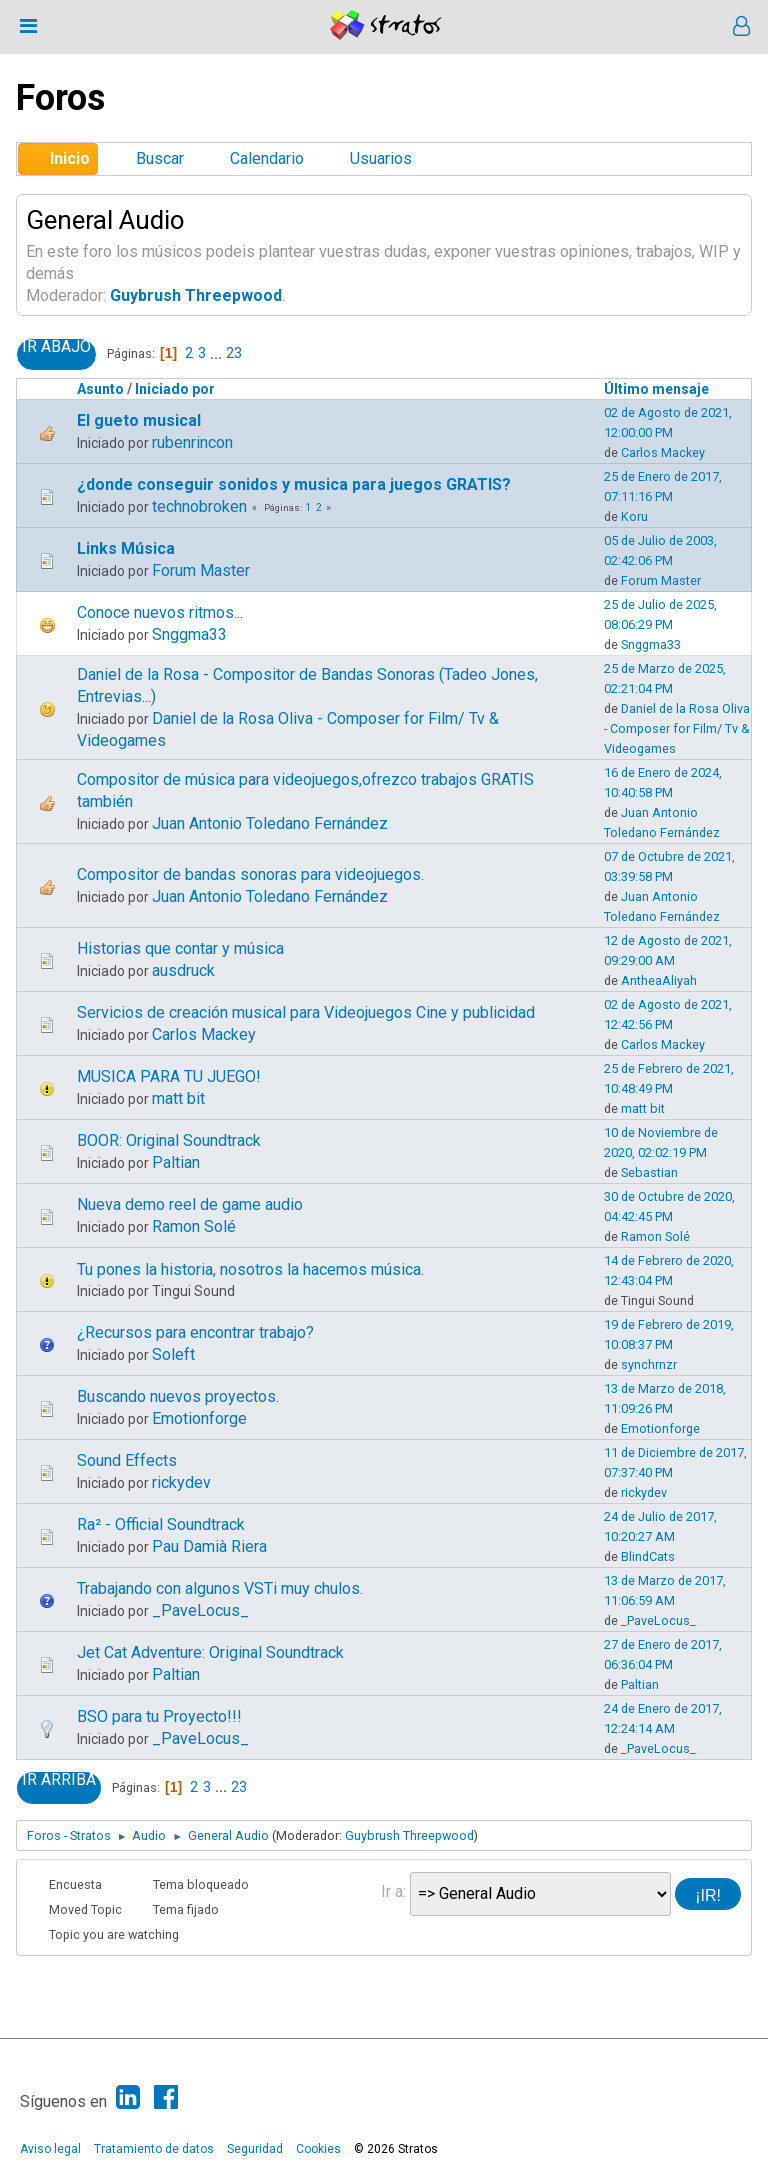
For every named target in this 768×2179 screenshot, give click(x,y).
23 (234, 353)
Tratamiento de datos (154, 2149)
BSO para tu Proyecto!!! (159, 1716)
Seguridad (255, 2149)
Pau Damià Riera (209, 1546)
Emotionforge (199, 1418)
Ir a (392, 1891)
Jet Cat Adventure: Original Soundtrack (210, 1652)
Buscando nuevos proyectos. (178, 1396)
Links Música (126, 548)
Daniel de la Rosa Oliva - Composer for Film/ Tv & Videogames (677, 728)
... (217, 353)
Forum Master (201, 570)
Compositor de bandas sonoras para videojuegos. (250, 874)
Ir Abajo (56, 347)
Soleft (173, 1354)
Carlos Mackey (663, 452)
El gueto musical (139, 420)
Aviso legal (50, 2149)
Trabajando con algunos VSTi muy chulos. (220, 1588)
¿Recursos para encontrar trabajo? (195, 1332)
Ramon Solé (194, 1226)
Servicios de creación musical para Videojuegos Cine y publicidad (306, 1012)
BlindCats (648, 1556)
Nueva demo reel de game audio (190, 1204)
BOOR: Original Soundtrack (169, 1140)
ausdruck (183, 970)
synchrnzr (649, 1364)
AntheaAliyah (659, 980)
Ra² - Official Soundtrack (161, 1524)
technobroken (199, 506)
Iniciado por (175, 389)
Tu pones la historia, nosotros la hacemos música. (250, 1269)
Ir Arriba (59, 1780)
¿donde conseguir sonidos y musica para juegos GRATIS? (294, 484)
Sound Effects (127, 1460)
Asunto (100, 389)
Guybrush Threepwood (196, 295)
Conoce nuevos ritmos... (160, 612)
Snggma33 (189, 634)
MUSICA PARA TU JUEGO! (169, 1076)
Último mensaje (665, 389)
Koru (634, 516)
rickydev (181, 1482)
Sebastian (649, 1172)
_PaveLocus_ (200, 1610)
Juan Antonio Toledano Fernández (270, 823)
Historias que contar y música (180, 948)
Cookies (318, 2149)
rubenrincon (192, 442)
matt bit (178, 1098)
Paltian (176, 1162)
